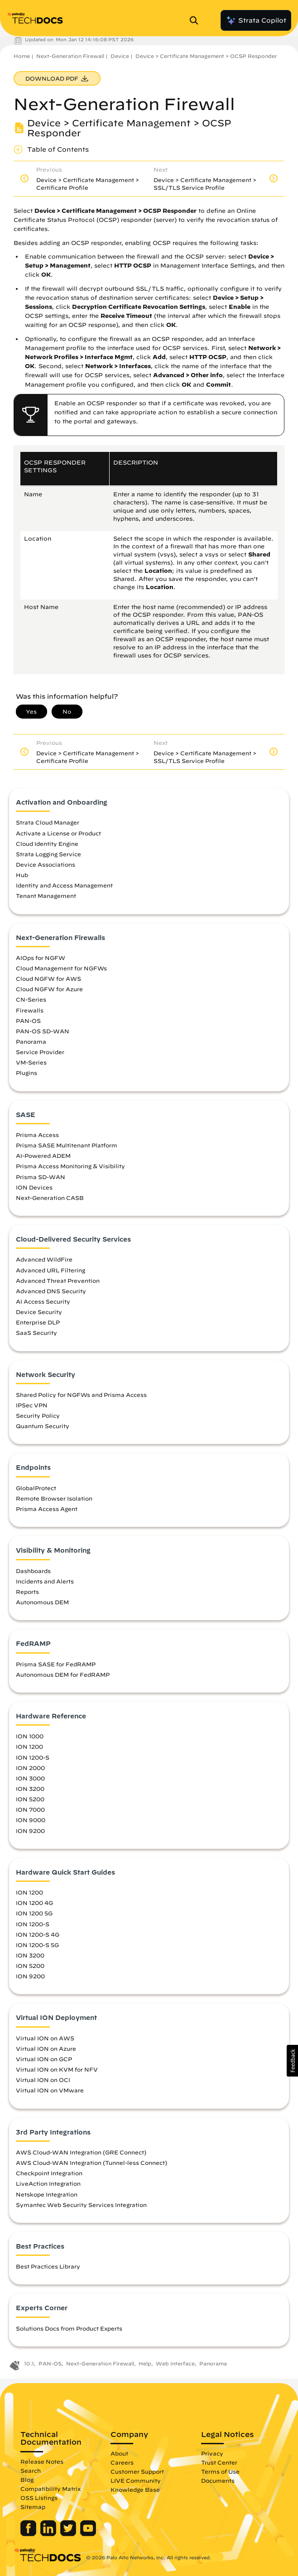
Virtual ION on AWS (45, 2038)
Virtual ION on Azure (46, 2048)
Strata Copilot (256, 20)
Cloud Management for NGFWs (61, 968)
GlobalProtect (36, 1488)
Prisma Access (37, 1135)
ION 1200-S (32, 1757)
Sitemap (32, 2507)
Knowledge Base (135, 2489)
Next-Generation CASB (50, 1197)
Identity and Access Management (64, 885)
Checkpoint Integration (49, 2173)
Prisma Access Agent (46, 1509)
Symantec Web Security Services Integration (81, 2205)
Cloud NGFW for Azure (49, 989)
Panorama (31, 1041)
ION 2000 (30, 1768)
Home (22, 56)
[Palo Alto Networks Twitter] (69, 2534)
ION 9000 (30, 1820)
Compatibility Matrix (50, 2488)
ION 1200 (29, 1746)
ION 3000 (30, 1778)
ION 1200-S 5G (37, 1945)
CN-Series (31, 999)
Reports (27, 1591)
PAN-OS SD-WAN (42, 1031)
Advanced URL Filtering (50, 1270)
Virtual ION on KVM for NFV (57, 2069)
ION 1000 (29, 1736)
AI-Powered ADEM (43, 1155)
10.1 (29, 2363)
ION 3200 (30, 1788)
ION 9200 (30, 1831)
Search (30, 2470)
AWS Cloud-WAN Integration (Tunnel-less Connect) (91, 2162)
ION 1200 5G (34, 1913)
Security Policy (38, 1415)
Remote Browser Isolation (54, 1498)
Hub (22, 875)
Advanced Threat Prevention (58, 1280)
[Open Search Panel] (196, 20)
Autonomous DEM (42, 1602)
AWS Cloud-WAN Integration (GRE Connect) (81, 2152)
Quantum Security (42, 1426)
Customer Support (137, 2471)
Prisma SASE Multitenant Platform (66, 1145)
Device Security (39, 1312)
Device (120, 56)
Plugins (26, 1073)
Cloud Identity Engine (47, 843)
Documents (218, 2480)
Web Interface (175, 2363)
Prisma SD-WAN (40, 1177)
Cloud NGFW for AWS (48, 978)
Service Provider (40, 1052)
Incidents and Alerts (45, 1581)
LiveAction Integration (48, 2183)
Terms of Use (220, 2471)
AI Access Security (43, 1301)
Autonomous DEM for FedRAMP (63, 1674)
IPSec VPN (32, 1405)
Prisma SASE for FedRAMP (56, 1664)
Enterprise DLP (38, 1322)
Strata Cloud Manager (47, 822)
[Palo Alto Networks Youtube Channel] (88, 2534)
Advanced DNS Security (51, 1291)
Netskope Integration (46, 2194)
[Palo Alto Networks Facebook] (29, 2534)
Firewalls (29, 1010)
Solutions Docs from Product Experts (69, 2328)
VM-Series (31, 1062)
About (119, 2453)
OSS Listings (39, 2497)
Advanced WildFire (44, 1259)
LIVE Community (136, 2480)
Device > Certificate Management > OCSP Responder (206, 56)
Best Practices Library (48, 2266)
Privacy (212, 2453)
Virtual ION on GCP (44, 2059)
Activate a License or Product (58, 833)
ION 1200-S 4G (37, 1934)
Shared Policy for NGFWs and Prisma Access (81, 1394)
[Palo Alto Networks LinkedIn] (49, 2534)
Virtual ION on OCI (43, 2080)
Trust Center (219, 2462)
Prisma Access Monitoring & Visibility (70, 1166)
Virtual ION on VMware (50, 2090)
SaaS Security (36, 1332)
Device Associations (45, 864)
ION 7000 (30, 1809)
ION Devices (34, 1187)
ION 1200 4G (34, 1903)
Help (145, 2363)
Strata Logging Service (48, 854)
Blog (27, 2479)
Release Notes (41, 2461)
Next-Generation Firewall (70, 56)
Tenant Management (46, 895)
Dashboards (33, 1571)
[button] (292, 2061)
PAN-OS (28, 1020)
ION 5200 (30, 1799)
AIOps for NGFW (40, 958)
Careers (122, 2462)
